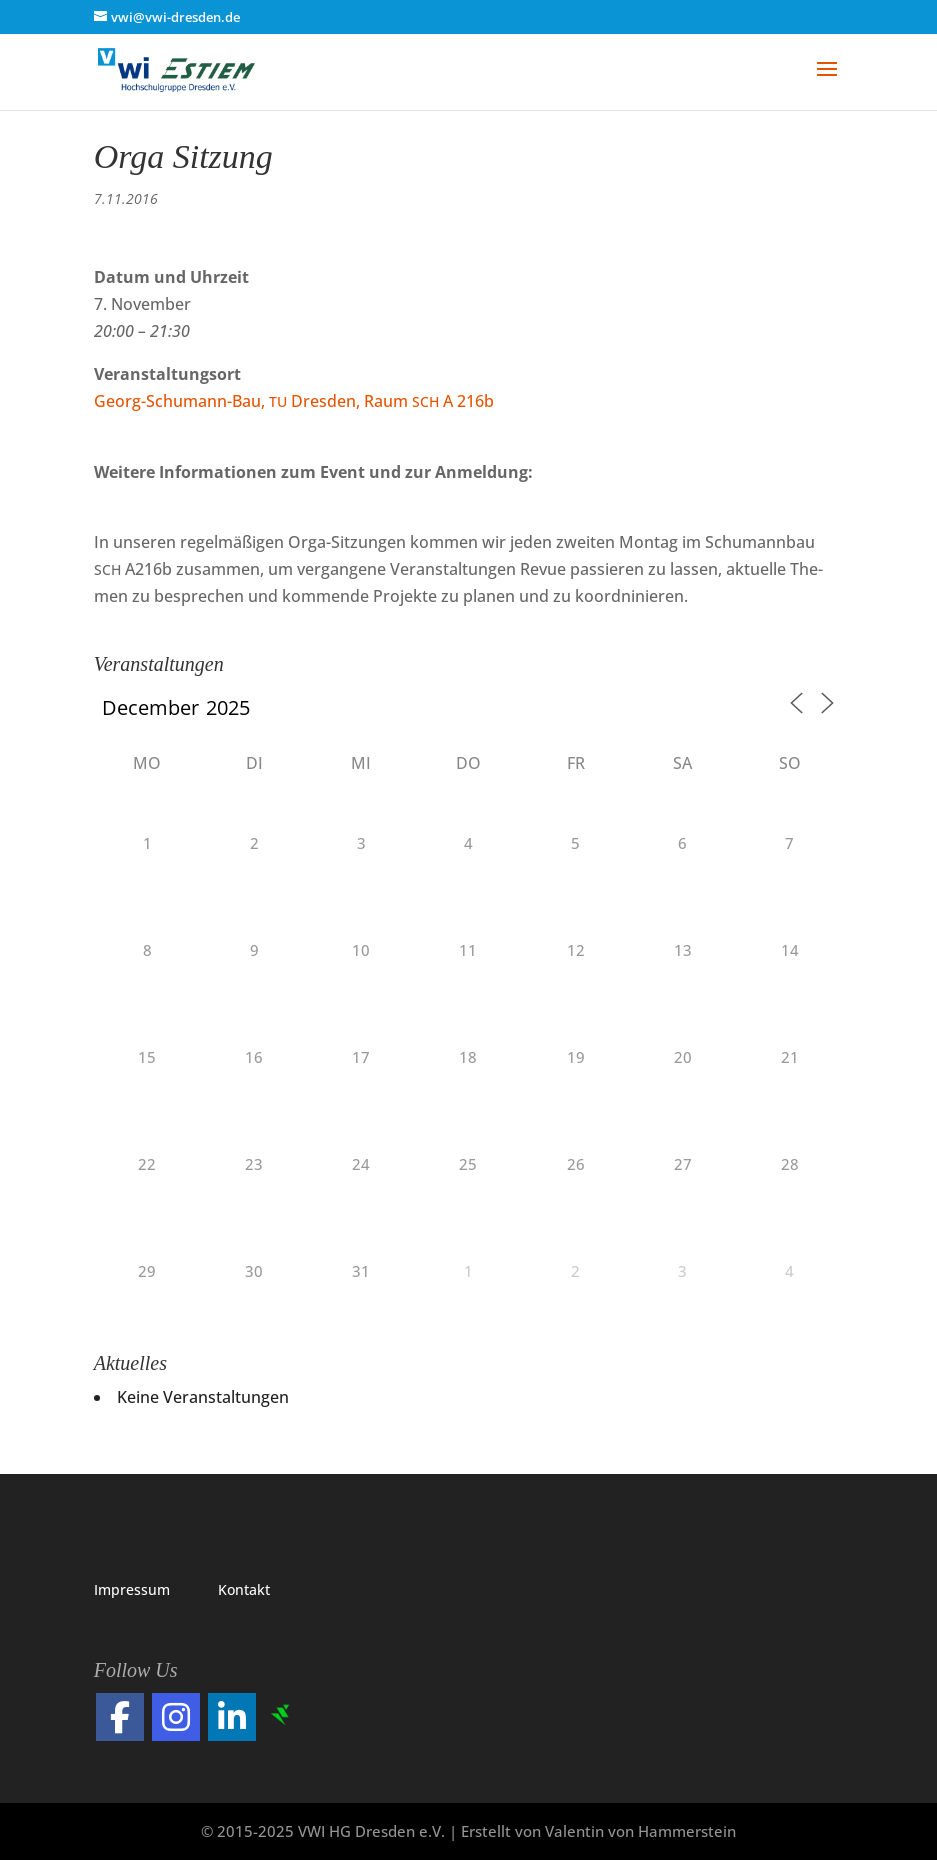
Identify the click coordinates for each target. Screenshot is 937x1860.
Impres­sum (132, 1589)
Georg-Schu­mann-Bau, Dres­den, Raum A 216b (294, 401)
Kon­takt (244, 1589)
